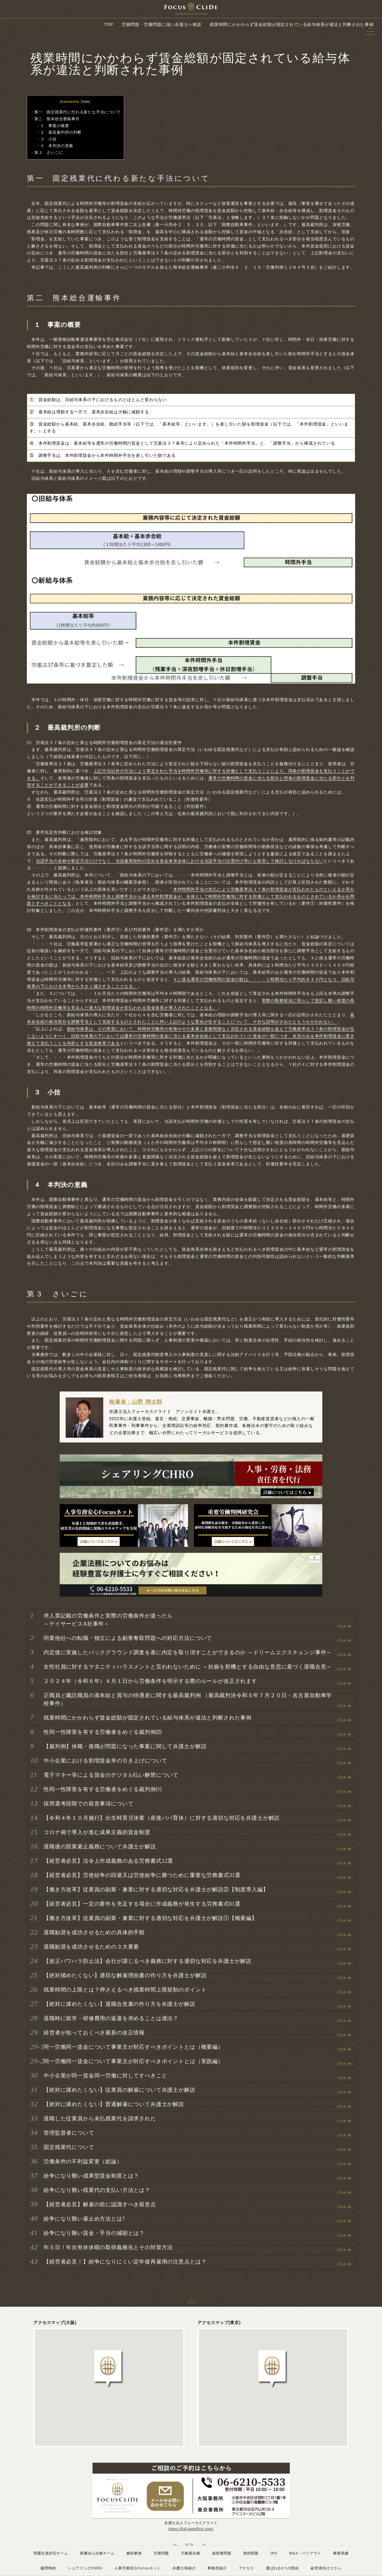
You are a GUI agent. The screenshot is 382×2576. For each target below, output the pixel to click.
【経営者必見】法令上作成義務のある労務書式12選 (108, 1861)
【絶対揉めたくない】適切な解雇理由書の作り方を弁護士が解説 (125, 1975)
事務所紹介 (217, 2568)
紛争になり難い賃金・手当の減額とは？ (94, 2233)
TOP (108, 24)
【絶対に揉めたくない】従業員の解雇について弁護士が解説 (119, 2090)
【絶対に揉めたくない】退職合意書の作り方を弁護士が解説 (119, 2004)
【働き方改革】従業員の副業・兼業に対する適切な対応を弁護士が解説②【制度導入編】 (156, 1889)
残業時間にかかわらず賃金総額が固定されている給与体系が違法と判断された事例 (148, 1718)
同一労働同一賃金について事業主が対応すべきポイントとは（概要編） (134, 2047)
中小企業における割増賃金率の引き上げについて (105, 1761)
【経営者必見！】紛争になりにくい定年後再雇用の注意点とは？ (125, 2262)
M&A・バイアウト (305, 2553)
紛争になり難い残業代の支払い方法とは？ (97, 2190)
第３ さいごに (48, 152)
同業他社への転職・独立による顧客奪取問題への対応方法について (128, 1638)
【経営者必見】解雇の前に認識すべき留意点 (100, 2204)
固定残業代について (69, 2147)
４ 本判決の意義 (56, 145)
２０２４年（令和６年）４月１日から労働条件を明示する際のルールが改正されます (150, 1681)
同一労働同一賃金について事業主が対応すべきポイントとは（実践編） (134, 2061)
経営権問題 (221, 2553)
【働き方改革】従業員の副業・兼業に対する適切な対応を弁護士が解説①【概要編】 (150, 1918)
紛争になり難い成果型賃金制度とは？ (91, 2176)
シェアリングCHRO (85, 2568)
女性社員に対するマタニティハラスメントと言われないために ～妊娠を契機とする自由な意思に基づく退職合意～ (188, 1667)
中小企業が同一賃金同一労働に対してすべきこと (105, 2076)
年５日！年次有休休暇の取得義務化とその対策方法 (108, 2247)
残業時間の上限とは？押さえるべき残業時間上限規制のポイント (125, 1990)
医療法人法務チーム (97, 2553)
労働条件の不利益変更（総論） (83, 2161)
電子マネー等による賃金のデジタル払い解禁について (111, 1775)
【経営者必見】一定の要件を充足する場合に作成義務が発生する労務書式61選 (142, 1904)
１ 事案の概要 (54, 125)
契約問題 (250, 2553)
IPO (273, 2553)
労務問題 (161, 2553)
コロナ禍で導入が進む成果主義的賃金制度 (97, 1832)
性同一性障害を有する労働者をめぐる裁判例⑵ (103, 1732)
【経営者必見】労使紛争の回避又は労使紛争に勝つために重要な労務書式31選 (142, 1875)
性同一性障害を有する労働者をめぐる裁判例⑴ (103, 1789)
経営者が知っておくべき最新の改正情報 (94, 2033)
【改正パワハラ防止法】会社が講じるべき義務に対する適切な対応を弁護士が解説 (148, 1961)
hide (86, 102)
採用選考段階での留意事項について (88, 1804)
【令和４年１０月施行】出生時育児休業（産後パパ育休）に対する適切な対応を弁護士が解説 (162, 1818)
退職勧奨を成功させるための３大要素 (91, 1947)
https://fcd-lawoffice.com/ (191, 2529)
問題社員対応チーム (50, 2553)
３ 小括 (48, 139)
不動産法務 (190, 2553)
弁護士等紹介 (183, 2568)
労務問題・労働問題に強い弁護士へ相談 (161, 24)
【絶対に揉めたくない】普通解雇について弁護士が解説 (114, 2104)
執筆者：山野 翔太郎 (135, 1402)
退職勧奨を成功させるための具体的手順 (94, 1932)
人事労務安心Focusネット (137, 2568)
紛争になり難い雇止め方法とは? (84, 2219)
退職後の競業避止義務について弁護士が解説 (100, 1847)
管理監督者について (69, 2133)
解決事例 (134, 2553)
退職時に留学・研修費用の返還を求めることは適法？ (111, 2018)
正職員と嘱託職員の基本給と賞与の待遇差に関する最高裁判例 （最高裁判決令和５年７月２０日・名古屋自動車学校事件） (188, 1699)
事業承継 (340, 2553)
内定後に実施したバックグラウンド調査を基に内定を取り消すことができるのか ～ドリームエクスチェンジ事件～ (188, 1652)
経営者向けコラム (326, 2568)
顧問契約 (48, 2568)
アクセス (246, 2568)
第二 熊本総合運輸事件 (57, 119)
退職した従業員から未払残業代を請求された (100, 2119)
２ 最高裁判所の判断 (60, 132)
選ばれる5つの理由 (282, 2568)
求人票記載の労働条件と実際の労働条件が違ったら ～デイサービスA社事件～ (108, 1620)
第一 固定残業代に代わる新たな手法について (77, 112)
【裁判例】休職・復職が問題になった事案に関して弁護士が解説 (125, 1746)
